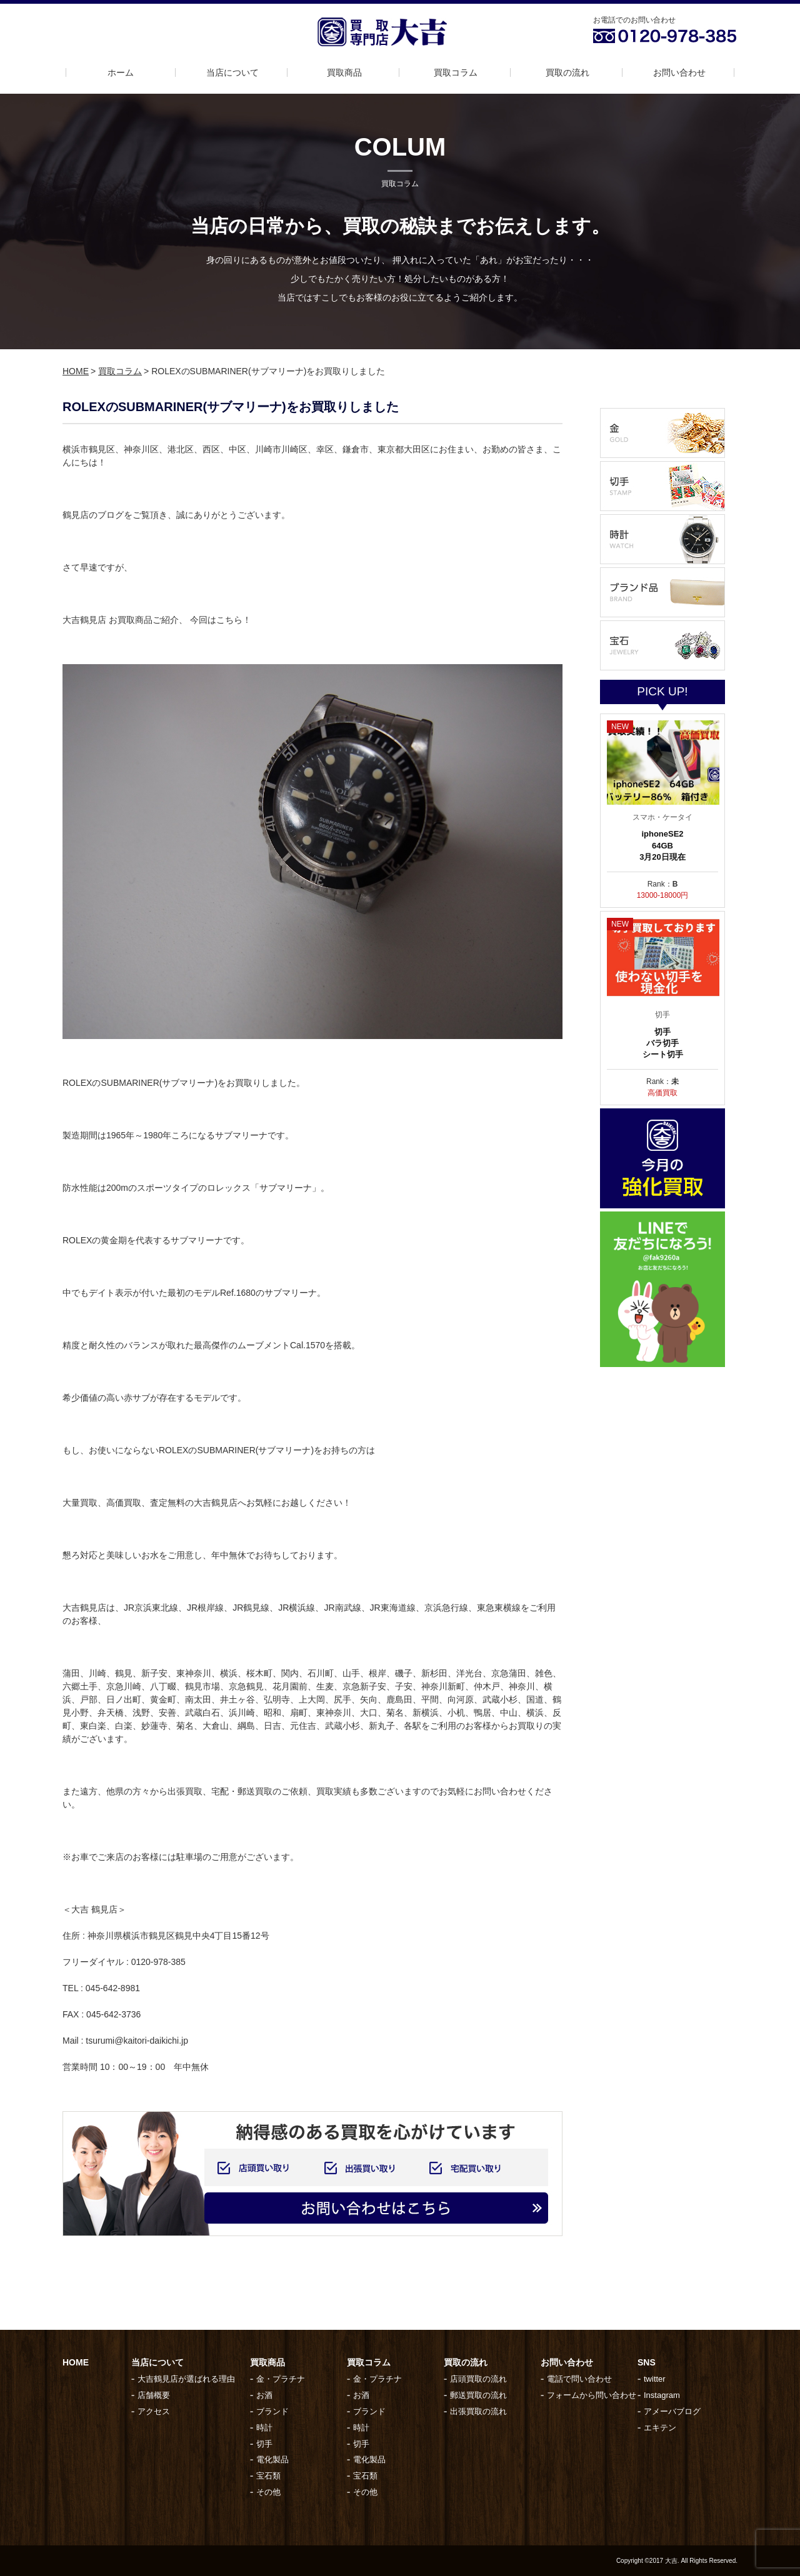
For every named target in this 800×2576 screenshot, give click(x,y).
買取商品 (344, 72)
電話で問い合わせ (579, 2379)
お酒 (264, 2395)
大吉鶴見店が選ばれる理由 (186, 2379)
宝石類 (268, 2475)
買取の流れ (567, 72)
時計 (264, 2427)
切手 (264, 2444)
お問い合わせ (679, 72)
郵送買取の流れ (478, 2395)
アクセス (154, 2411)
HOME (75, 371)
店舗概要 (154, 2395)
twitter (655, 2379)
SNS (647, 2362)
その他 (268, 2492)
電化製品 (272, 2459)
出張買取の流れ (478, 2411)
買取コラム (456, 72)
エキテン (660, 2427)
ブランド (272, 2411)
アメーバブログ (672, 2411)
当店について (232, 72)
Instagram (662, 2395)
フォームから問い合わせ (591, 2395)
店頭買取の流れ (478, 2379)
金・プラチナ (280, 2379)
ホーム (121, 72)
